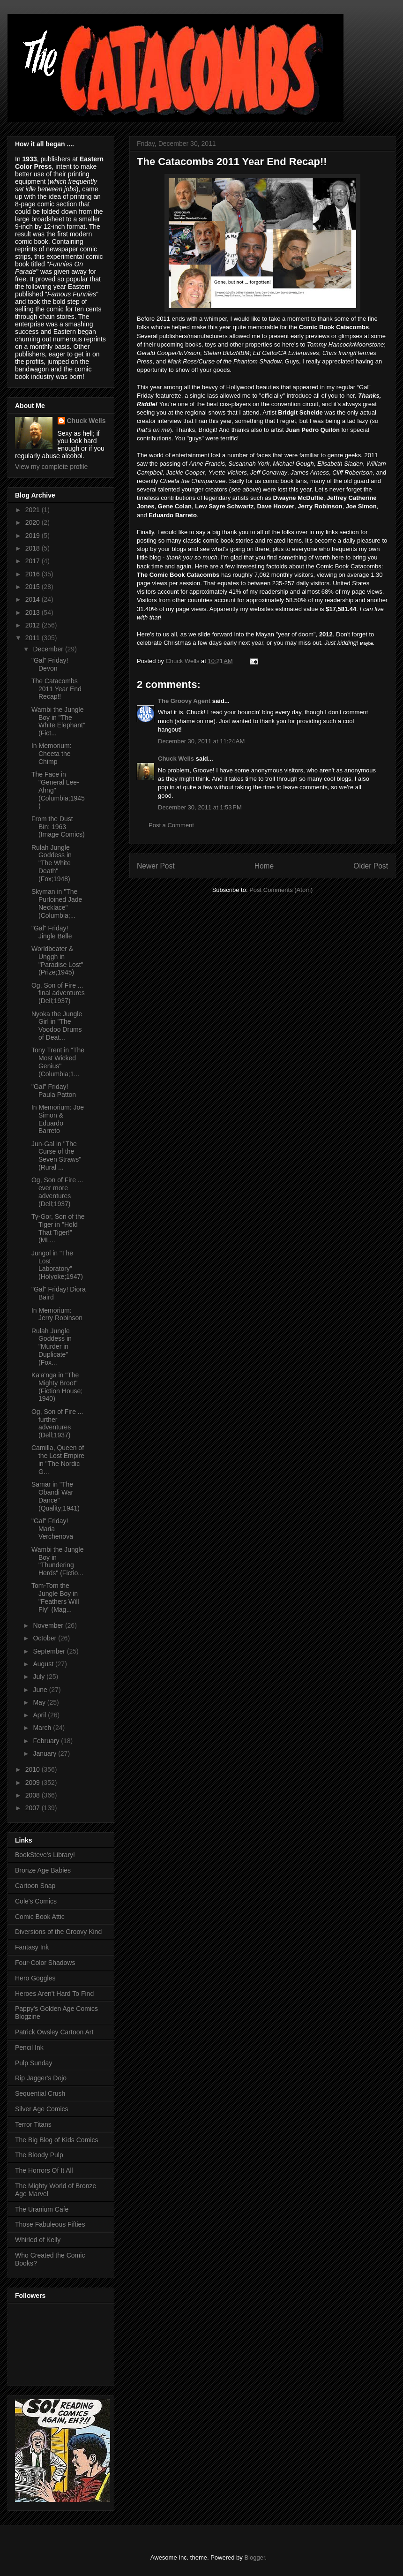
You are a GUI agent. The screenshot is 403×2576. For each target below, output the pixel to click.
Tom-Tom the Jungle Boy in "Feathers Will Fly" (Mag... (55, 1597)
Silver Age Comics (41, 2109)
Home (264, 866)
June (41, 1689)
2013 (33, 612)
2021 (33, 510)
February (47, 1741)
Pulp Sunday (33, 2063)
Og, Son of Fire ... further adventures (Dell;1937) (57, 1423)
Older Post (370, 866)
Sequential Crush (40, 2093)
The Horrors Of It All (44, 2170)
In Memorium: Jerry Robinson (56, 1314)
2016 (33, 574)
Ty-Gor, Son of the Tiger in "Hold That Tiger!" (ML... (58, 1228)
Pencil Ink (29, 2047)
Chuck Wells (176, 758)
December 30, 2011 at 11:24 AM (201, 741)
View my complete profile (51, 466)
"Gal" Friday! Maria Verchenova (52, 1529)
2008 (33, 1795)
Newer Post (156, 866)
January (45, 1753)
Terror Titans (33, 2124)
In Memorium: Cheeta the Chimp (51, 753)
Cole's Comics (36, 1901)
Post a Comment (171, 825)
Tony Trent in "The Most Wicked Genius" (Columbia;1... (57, 1061)
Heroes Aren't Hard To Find (54, 1993)
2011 (33, 638)
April (40, 1715)
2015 (33, 586)
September (50, 1651)
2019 (33, 535)
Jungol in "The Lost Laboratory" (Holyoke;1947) (57, 1264)
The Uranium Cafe (41, 2209)
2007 (33, 1808)
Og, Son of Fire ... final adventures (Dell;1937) (58, 993)
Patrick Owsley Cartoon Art (54, 2032)
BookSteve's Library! (45, 1854)
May (40, 1702)
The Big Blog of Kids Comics (56, 2140)
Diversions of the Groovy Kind (58, 1931)
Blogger (254, 2557)
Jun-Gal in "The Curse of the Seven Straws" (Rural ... (56, 1155)
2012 (33, 625)
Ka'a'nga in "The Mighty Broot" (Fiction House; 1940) (56, 1386)
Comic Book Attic (40, 1916)
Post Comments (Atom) (281, 889)
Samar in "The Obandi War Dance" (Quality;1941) (55, 1496)
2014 (33, 599)
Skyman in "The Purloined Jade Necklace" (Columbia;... (56, 903)
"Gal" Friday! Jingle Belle (51, 932)
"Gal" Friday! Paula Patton (53, 1090)
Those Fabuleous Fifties (50, 2224)
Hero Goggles (35, 1978)
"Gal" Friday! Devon (49, 664)
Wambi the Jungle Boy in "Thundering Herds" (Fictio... (57, 1561)
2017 (33, 561)
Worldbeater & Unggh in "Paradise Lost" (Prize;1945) (57, 960)
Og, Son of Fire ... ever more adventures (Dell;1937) (57, 1191)
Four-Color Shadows (45, 1962)
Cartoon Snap (35, 1885)
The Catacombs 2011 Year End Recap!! (56, 689)
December (49, 649)
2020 (33, 522)
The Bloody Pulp (39, 2155)
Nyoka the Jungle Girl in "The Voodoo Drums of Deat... (56, 1025)
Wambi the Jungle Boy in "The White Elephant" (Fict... (58, 721)
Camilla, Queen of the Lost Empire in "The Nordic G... (57, 1459)
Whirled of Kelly (37, 2240)
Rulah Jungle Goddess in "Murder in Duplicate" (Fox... (51, 1346)
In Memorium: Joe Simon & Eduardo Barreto (57, 1118)
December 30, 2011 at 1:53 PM (200, 807)
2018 (33, 548)
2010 (33, 1769)
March (43, 1727)
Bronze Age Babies (43, 1870)
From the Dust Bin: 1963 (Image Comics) (58, 827)
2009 (33, 1782)
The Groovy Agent (184, 700)
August (44, 1664)
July (39, 1676)
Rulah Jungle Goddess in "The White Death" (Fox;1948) (51, 863)
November (49, 1625)
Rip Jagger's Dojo (41, 2078)
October (45, 1638)
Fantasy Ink (32, 1947)
